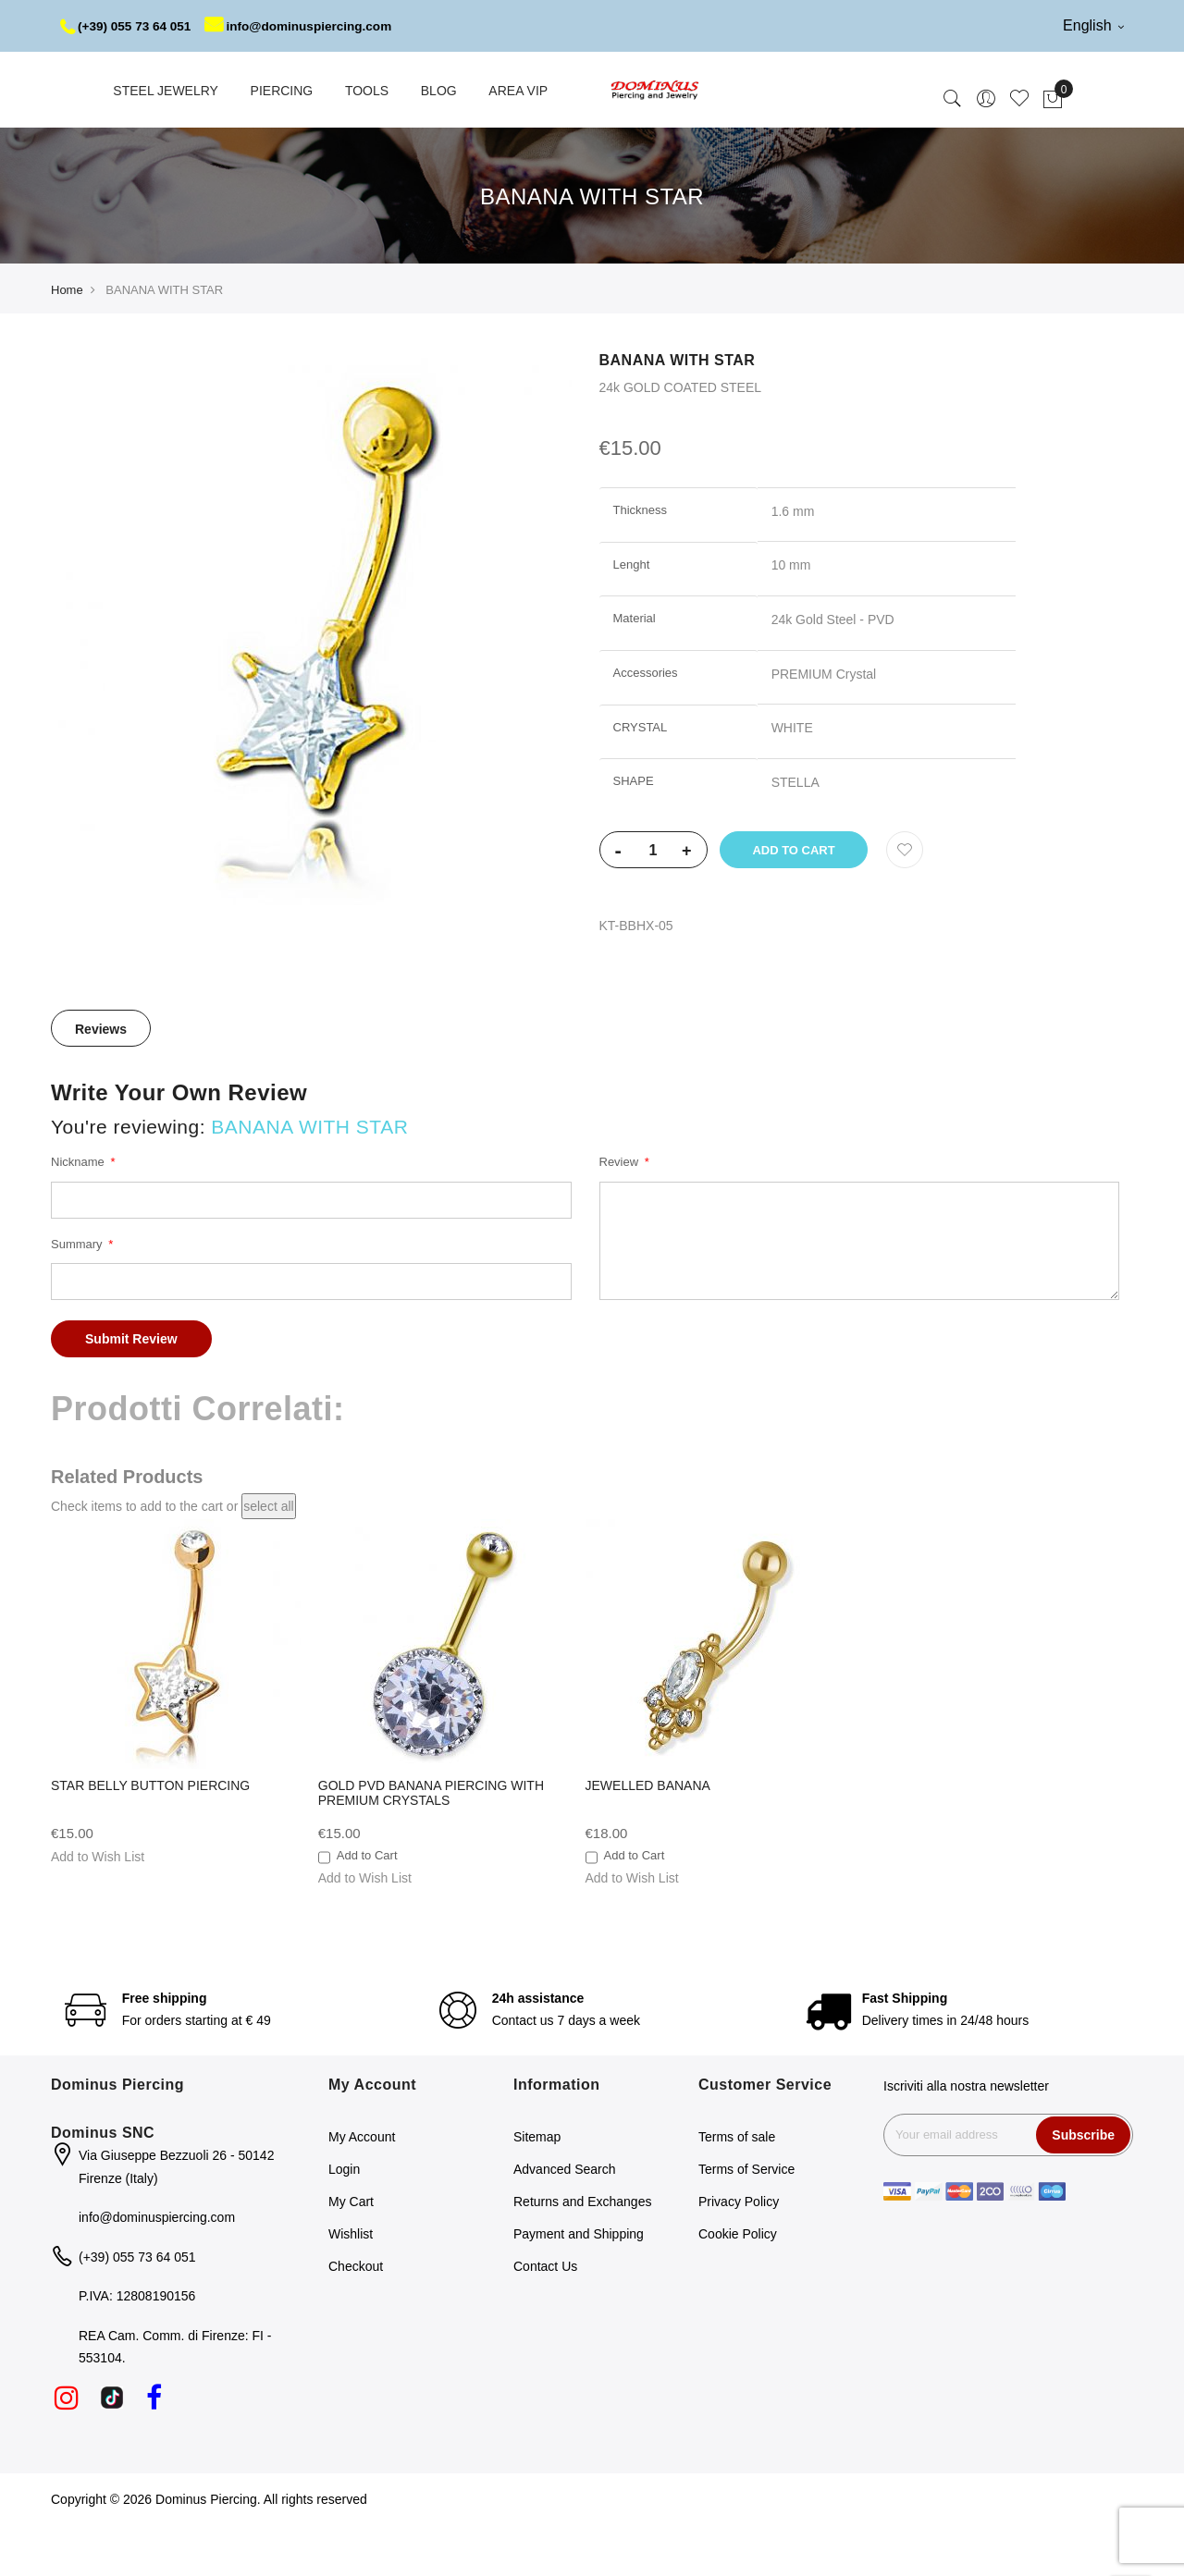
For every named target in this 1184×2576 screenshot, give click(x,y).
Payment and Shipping (578, 2285)
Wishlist (350, 2285)
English (1093, 25)
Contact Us (545, 2318)
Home (67, 342)
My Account (361, 2188)
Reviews (101, 1080)
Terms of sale (736, 2188)
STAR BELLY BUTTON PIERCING (150, 1837)
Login (344, 2221)
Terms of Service (746, 2221)
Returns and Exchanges (582, 2253)
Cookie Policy (737, 2285)
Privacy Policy (738, 2253)
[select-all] (268, 1558)
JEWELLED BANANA (648, 1837)
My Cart (351, 2253)
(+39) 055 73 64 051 (128, 25)
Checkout (355, 2318)
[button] (97, 1908)
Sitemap (537, 2188)
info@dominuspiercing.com (170, 77)
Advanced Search (564, 2221)
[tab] (101, 1079)
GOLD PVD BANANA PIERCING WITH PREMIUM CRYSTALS (431, 1844)
